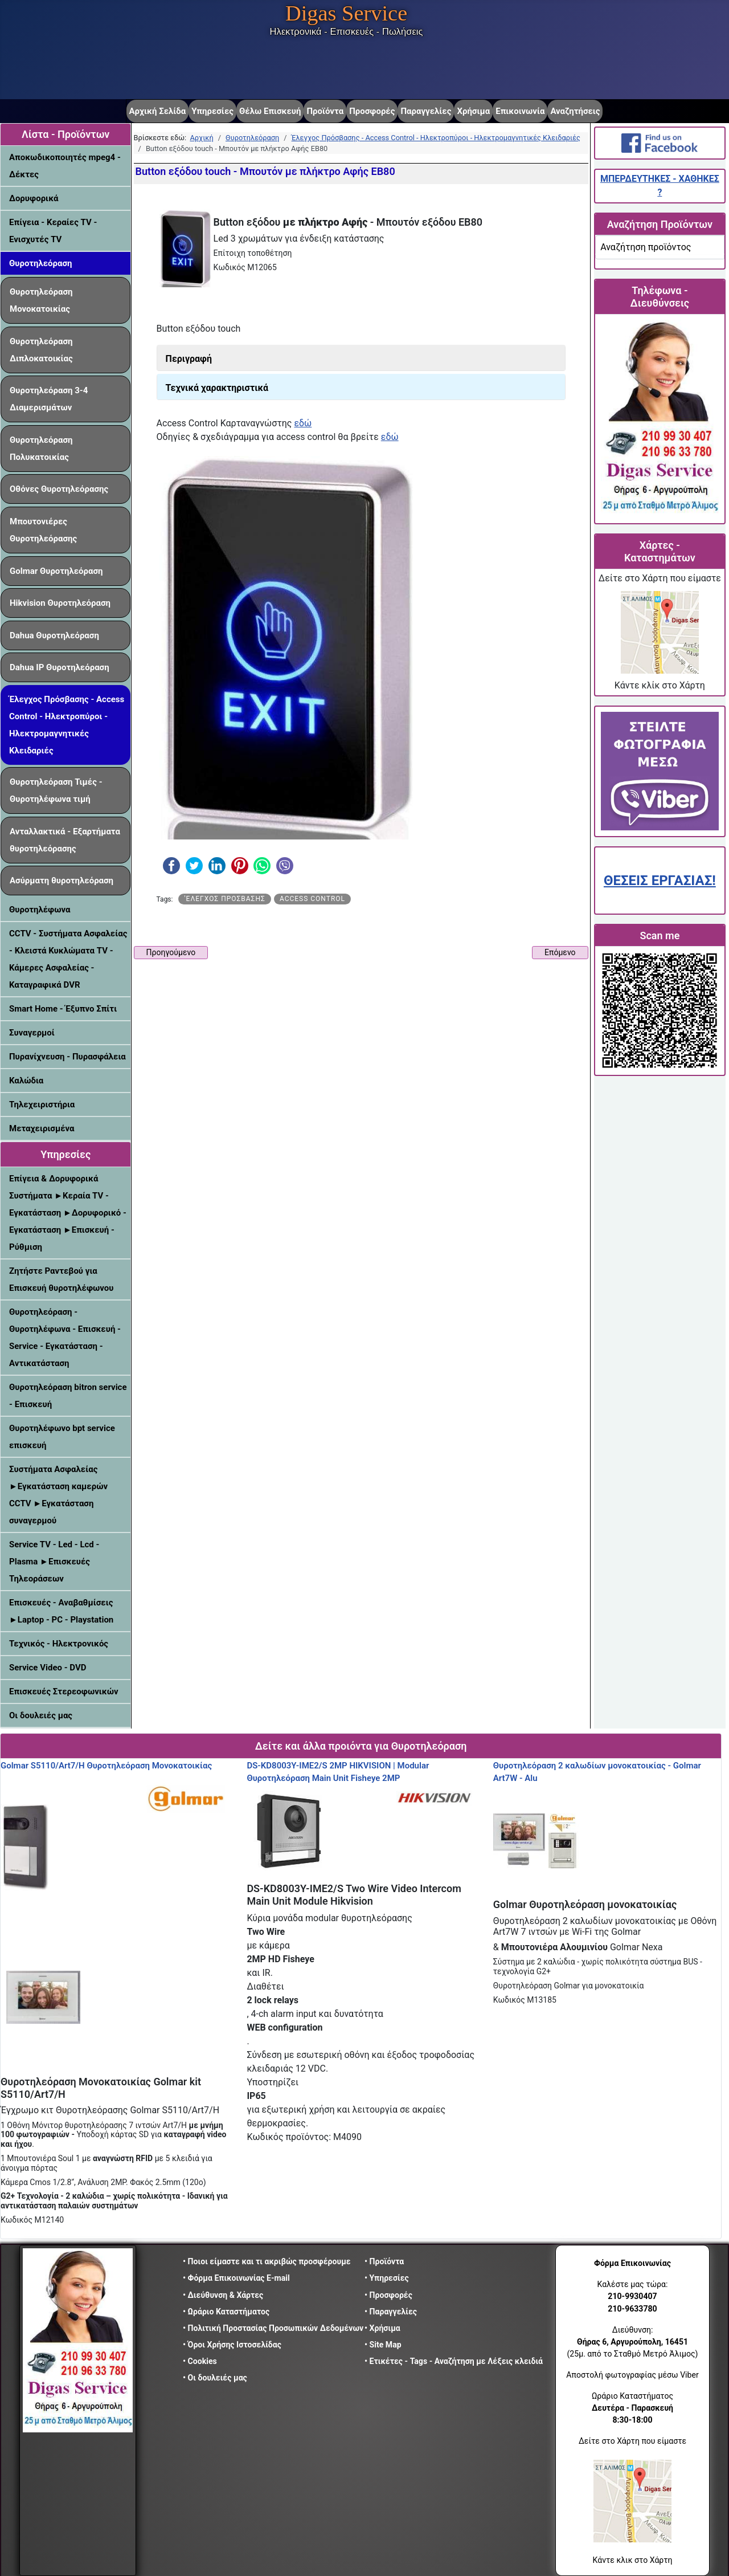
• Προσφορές (388, 2295)
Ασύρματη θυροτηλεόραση (61, 880)
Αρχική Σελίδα (157, 111)
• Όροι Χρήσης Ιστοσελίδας (235, 2344)
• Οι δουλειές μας (215, 2377)
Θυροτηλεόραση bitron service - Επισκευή (68, 1395)
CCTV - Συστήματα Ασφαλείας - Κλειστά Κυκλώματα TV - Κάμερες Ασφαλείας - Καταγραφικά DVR (68, 959)
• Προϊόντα (384, 2261)
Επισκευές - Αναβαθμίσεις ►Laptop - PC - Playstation (61, 1611)
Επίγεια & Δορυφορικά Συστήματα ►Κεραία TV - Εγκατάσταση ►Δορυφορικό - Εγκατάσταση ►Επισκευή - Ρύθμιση (67, 1212)
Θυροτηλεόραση (40, 263)
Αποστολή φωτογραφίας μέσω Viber (632, 2374)
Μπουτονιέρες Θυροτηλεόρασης (43, 530)
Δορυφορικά (33, 198)
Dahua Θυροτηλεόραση (54, 635)
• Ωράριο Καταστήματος (226, 2311)
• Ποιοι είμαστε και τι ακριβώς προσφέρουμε (267, 2261)
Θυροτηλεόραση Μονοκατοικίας (41, 300)
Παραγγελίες (425, 111)
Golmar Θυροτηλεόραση (56, 571)
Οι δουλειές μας (40, 1715)
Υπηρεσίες (212, 111)
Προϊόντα (324, 111)
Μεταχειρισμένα (42, 1128)
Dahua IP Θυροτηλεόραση (59, 667)
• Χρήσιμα (382, 2328)
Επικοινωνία (519, 111)
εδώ (303, 423)
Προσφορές (372, 111)
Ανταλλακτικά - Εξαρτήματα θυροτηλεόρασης (65, 840)
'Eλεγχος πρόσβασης (224, 899)
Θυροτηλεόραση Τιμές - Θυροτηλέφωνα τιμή (56, 790)
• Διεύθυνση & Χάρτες (223, 2295)
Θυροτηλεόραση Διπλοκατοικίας (41, 350)
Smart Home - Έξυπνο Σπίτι (63, 1009)
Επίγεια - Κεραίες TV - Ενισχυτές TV (53, 230)
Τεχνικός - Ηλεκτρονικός (58, 1643)
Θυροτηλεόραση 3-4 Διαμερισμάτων (49, 399)
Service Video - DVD (47, 1667)
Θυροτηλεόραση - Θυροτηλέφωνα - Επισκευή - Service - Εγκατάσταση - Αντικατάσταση (65, 1337)
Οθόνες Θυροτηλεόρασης (59, 489)
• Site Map (383, 2344)
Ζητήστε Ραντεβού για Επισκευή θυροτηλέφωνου (61, 1279)
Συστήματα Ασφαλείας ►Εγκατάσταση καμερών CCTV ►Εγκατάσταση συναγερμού (58, 1495)
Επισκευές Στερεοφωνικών (63, 1691)
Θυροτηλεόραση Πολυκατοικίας (41, 448)
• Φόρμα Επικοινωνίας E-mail (236, 2277)
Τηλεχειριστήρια (42, 1104)
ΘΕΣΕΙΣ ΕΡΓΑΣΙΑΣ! (660, 880)
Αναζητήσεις (575, 111)
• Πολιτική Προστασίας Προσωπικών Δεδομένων (273, 2328)
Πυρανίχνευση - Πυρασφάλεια (67, 1056)
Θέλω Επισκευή (270, 111)
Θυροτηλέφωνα (40, 909)
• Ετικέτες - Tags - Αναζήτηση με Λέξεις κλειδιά (453, 2361)
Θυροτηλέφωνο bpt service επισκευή (62, 1436)
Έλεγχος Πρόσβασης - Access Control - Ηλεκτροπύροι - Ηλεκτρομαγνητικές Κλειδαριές (66, 725)
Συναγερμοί (32, 1033)
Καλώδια (26, 1080)
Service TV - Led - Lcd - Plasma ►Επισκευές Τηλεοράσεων (54, 1561)
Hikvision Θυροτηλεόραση (60, 603)
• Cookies (200, 2361)
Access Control (312, 899)
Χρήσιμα (473, 111)
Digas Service (346, 13)
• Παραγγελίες (390, 2311)
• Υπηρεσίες (386, 2277)
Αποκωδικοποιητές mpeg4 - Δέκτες (65, 166)
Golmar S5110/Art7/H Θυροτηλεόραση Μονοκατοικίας (106, 1765)
